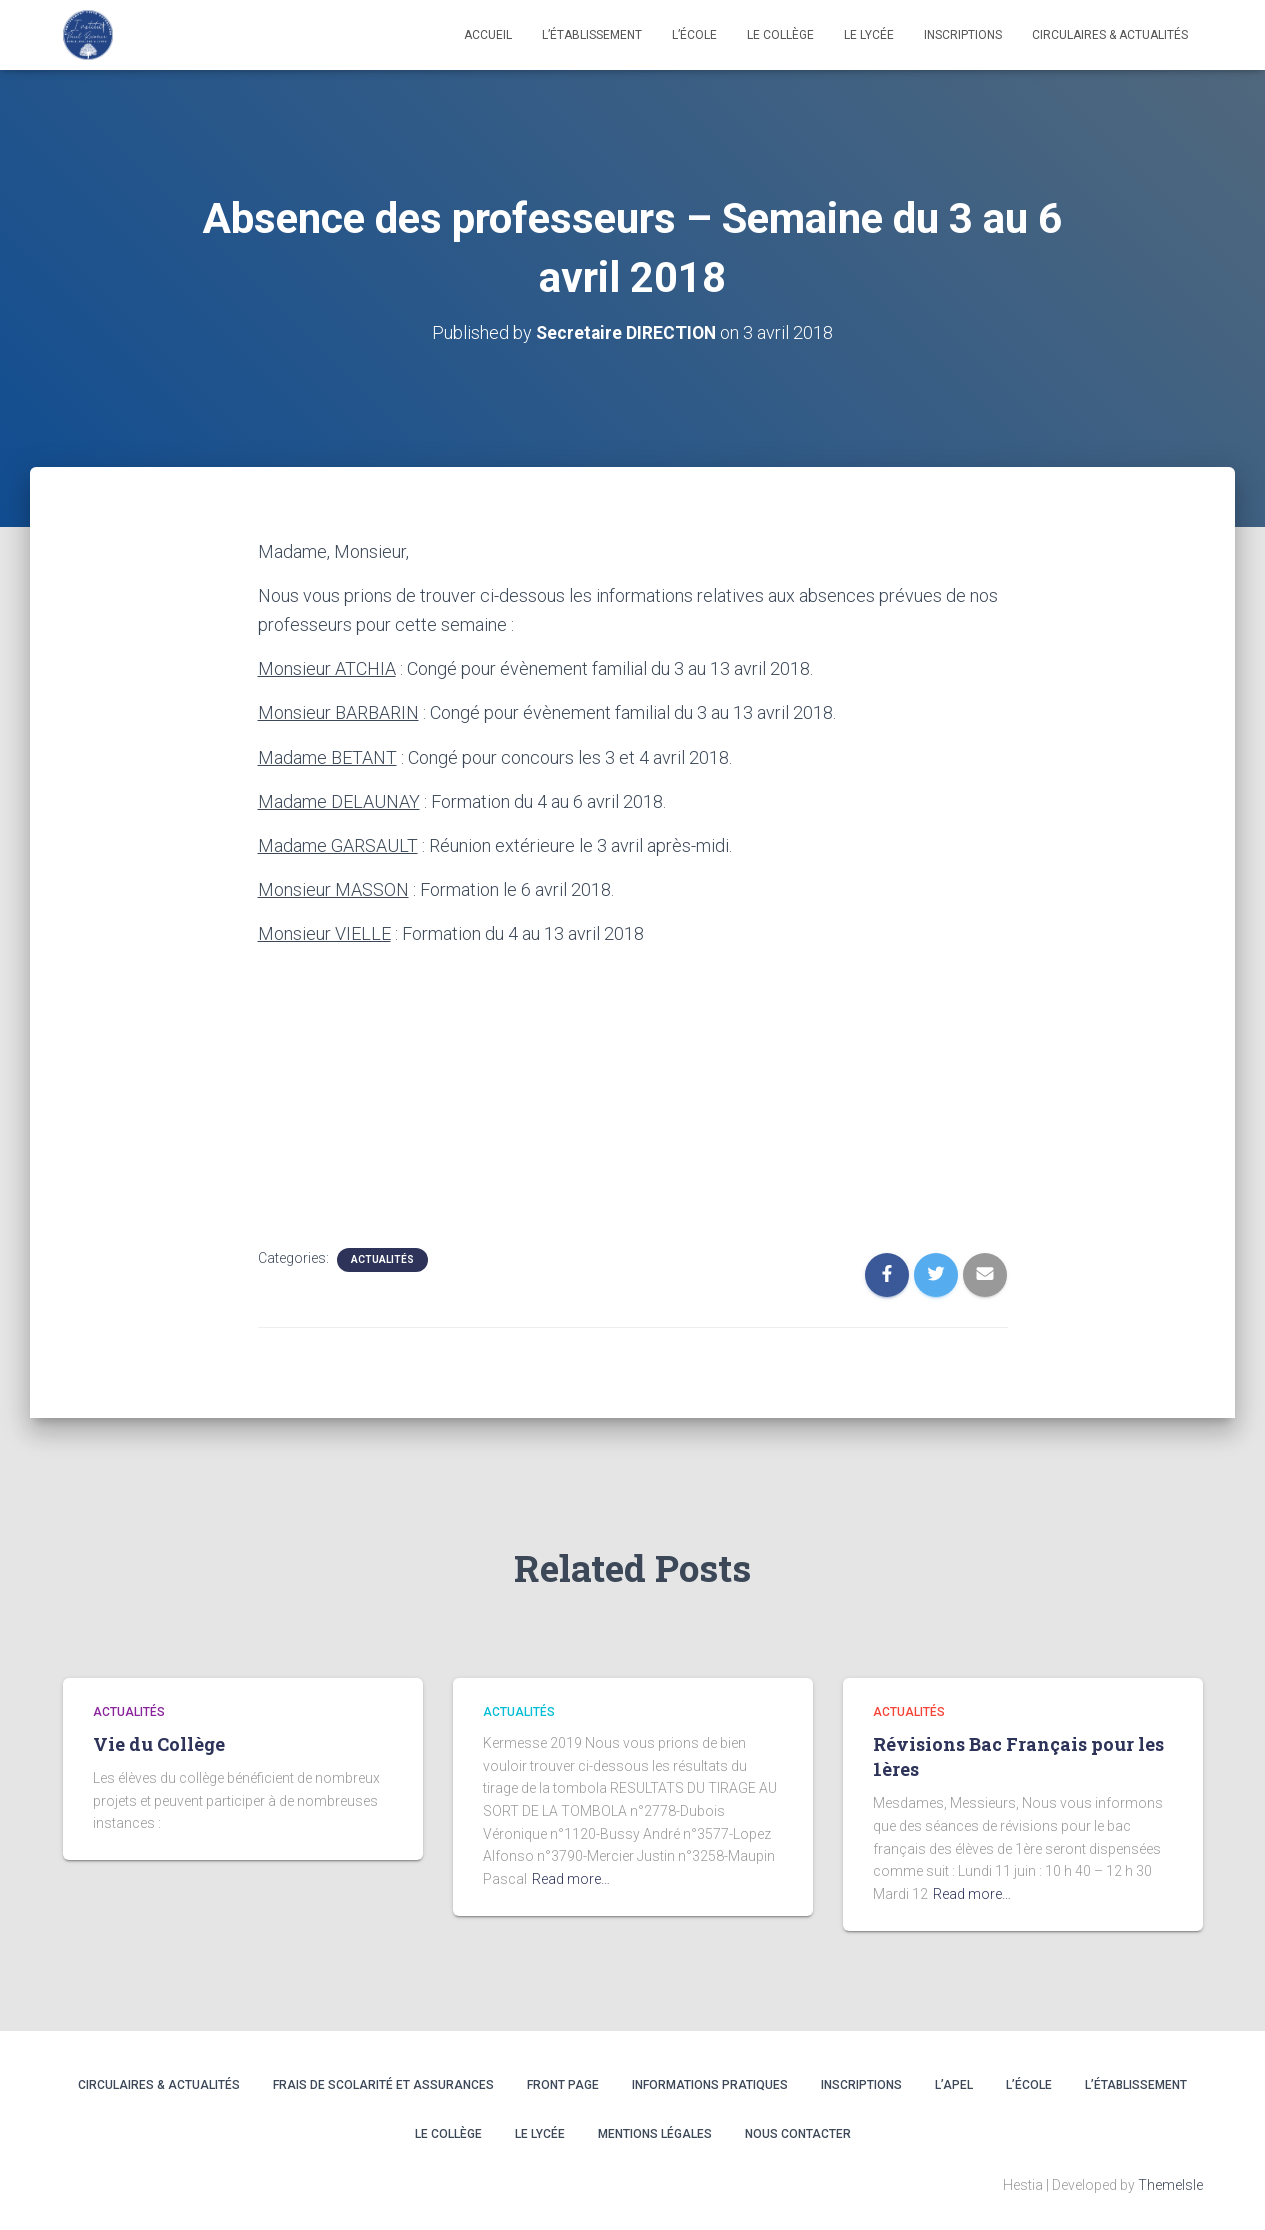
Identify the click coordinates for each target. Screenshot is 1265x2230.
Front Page (563, 2085)
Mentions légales (655, 2134)
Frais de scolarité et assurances (383, 2085)
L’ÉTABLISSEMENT (1136, 2085)
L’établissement (592, 35)
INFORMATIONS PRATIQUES (710, 2085)
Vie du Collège (159, 1744)
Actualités (382, 1258)
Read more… (571, 1879)
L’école (694, 35)
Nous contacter (798, 2134)
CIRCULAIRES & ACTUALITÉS (1110, 35)
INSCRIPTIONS (963, 35)
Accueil (488, 35)
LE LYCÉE (869, 35)
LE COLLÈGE (780, 35)
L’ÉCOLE (1029, 2085)
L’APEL (954, 2085)
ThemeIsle (1170, 2185)
